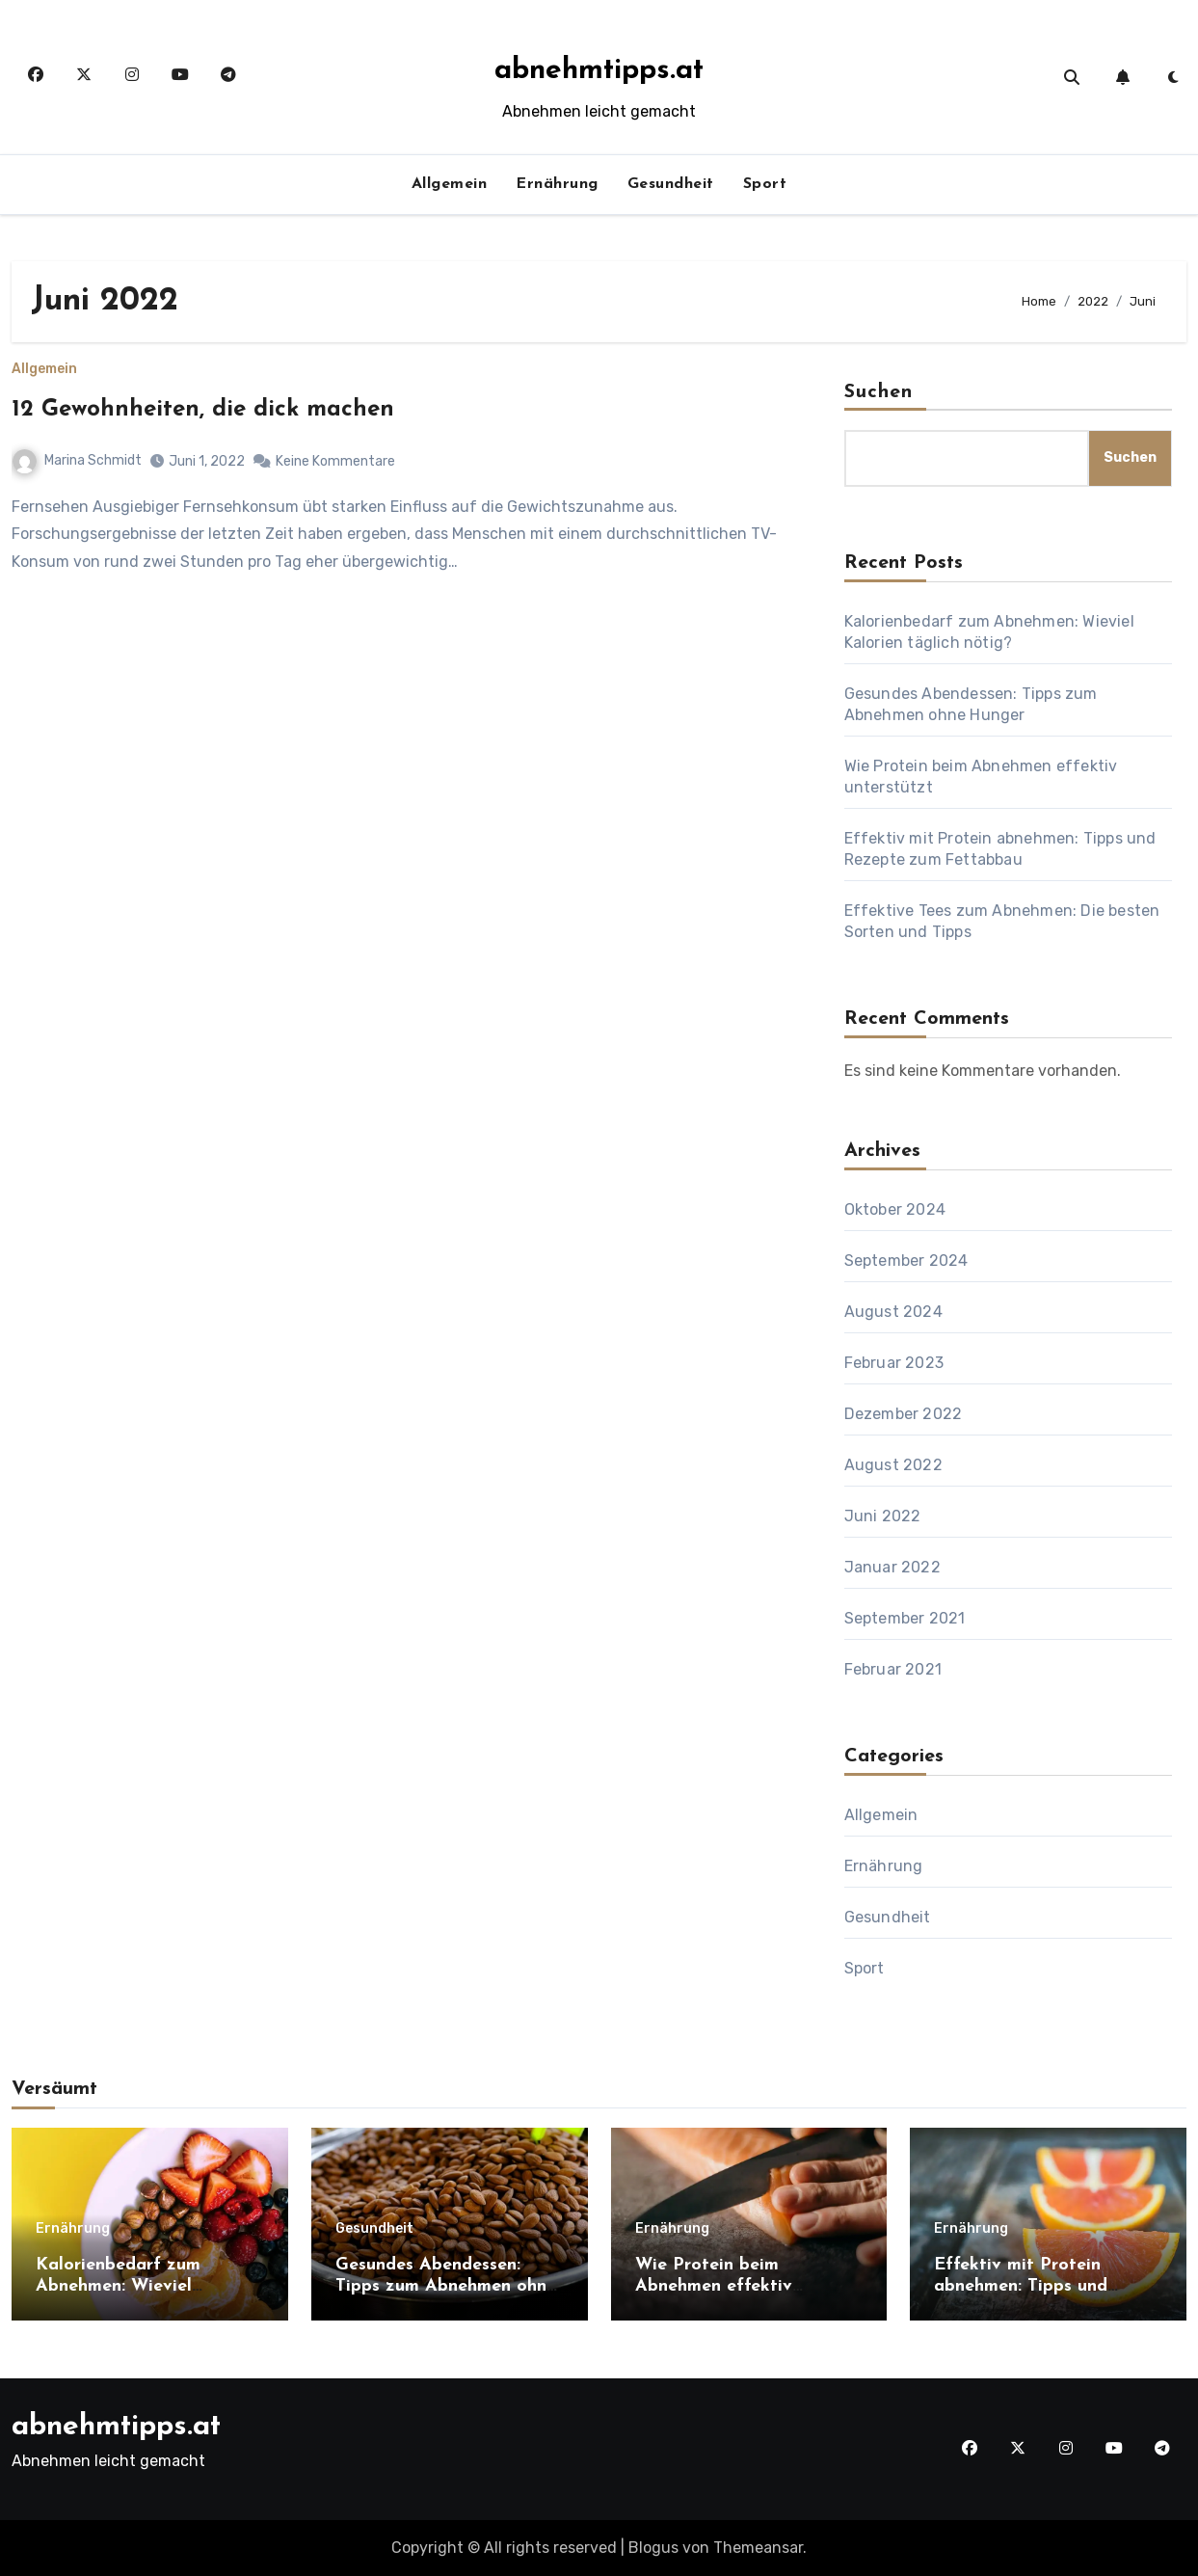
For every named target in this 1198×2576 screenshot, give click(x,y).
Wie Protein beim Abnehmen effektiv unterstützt (713, 2286)
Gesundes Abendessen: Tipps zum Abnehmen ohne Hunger (445, 2286)
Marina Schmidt (77, 460)
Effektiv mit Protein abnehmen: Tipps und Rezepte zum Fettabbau (1034, 2286)
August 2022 (893, 1465)
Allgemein (450, 184)
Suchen (879, 392)
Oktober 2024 (894, 1209)
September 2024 (906, 1260)
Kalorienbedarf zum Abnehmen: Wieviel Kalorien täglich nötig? (131, 2286)
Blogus (653, 2547)
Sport (765, 184)
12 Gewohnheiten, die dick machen (203, 409)
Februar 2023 (894, 1363)
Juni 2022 (882, 1516)
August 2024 (893, 1311)
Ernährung (557, 184)
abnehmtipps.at (599, 71)
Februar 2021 (893, 1669)
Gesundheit (670, 184)
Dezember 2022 (903, 1414)
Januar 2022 (892, 1567)
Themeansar (758, 2547)
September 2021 (905, 1618)
